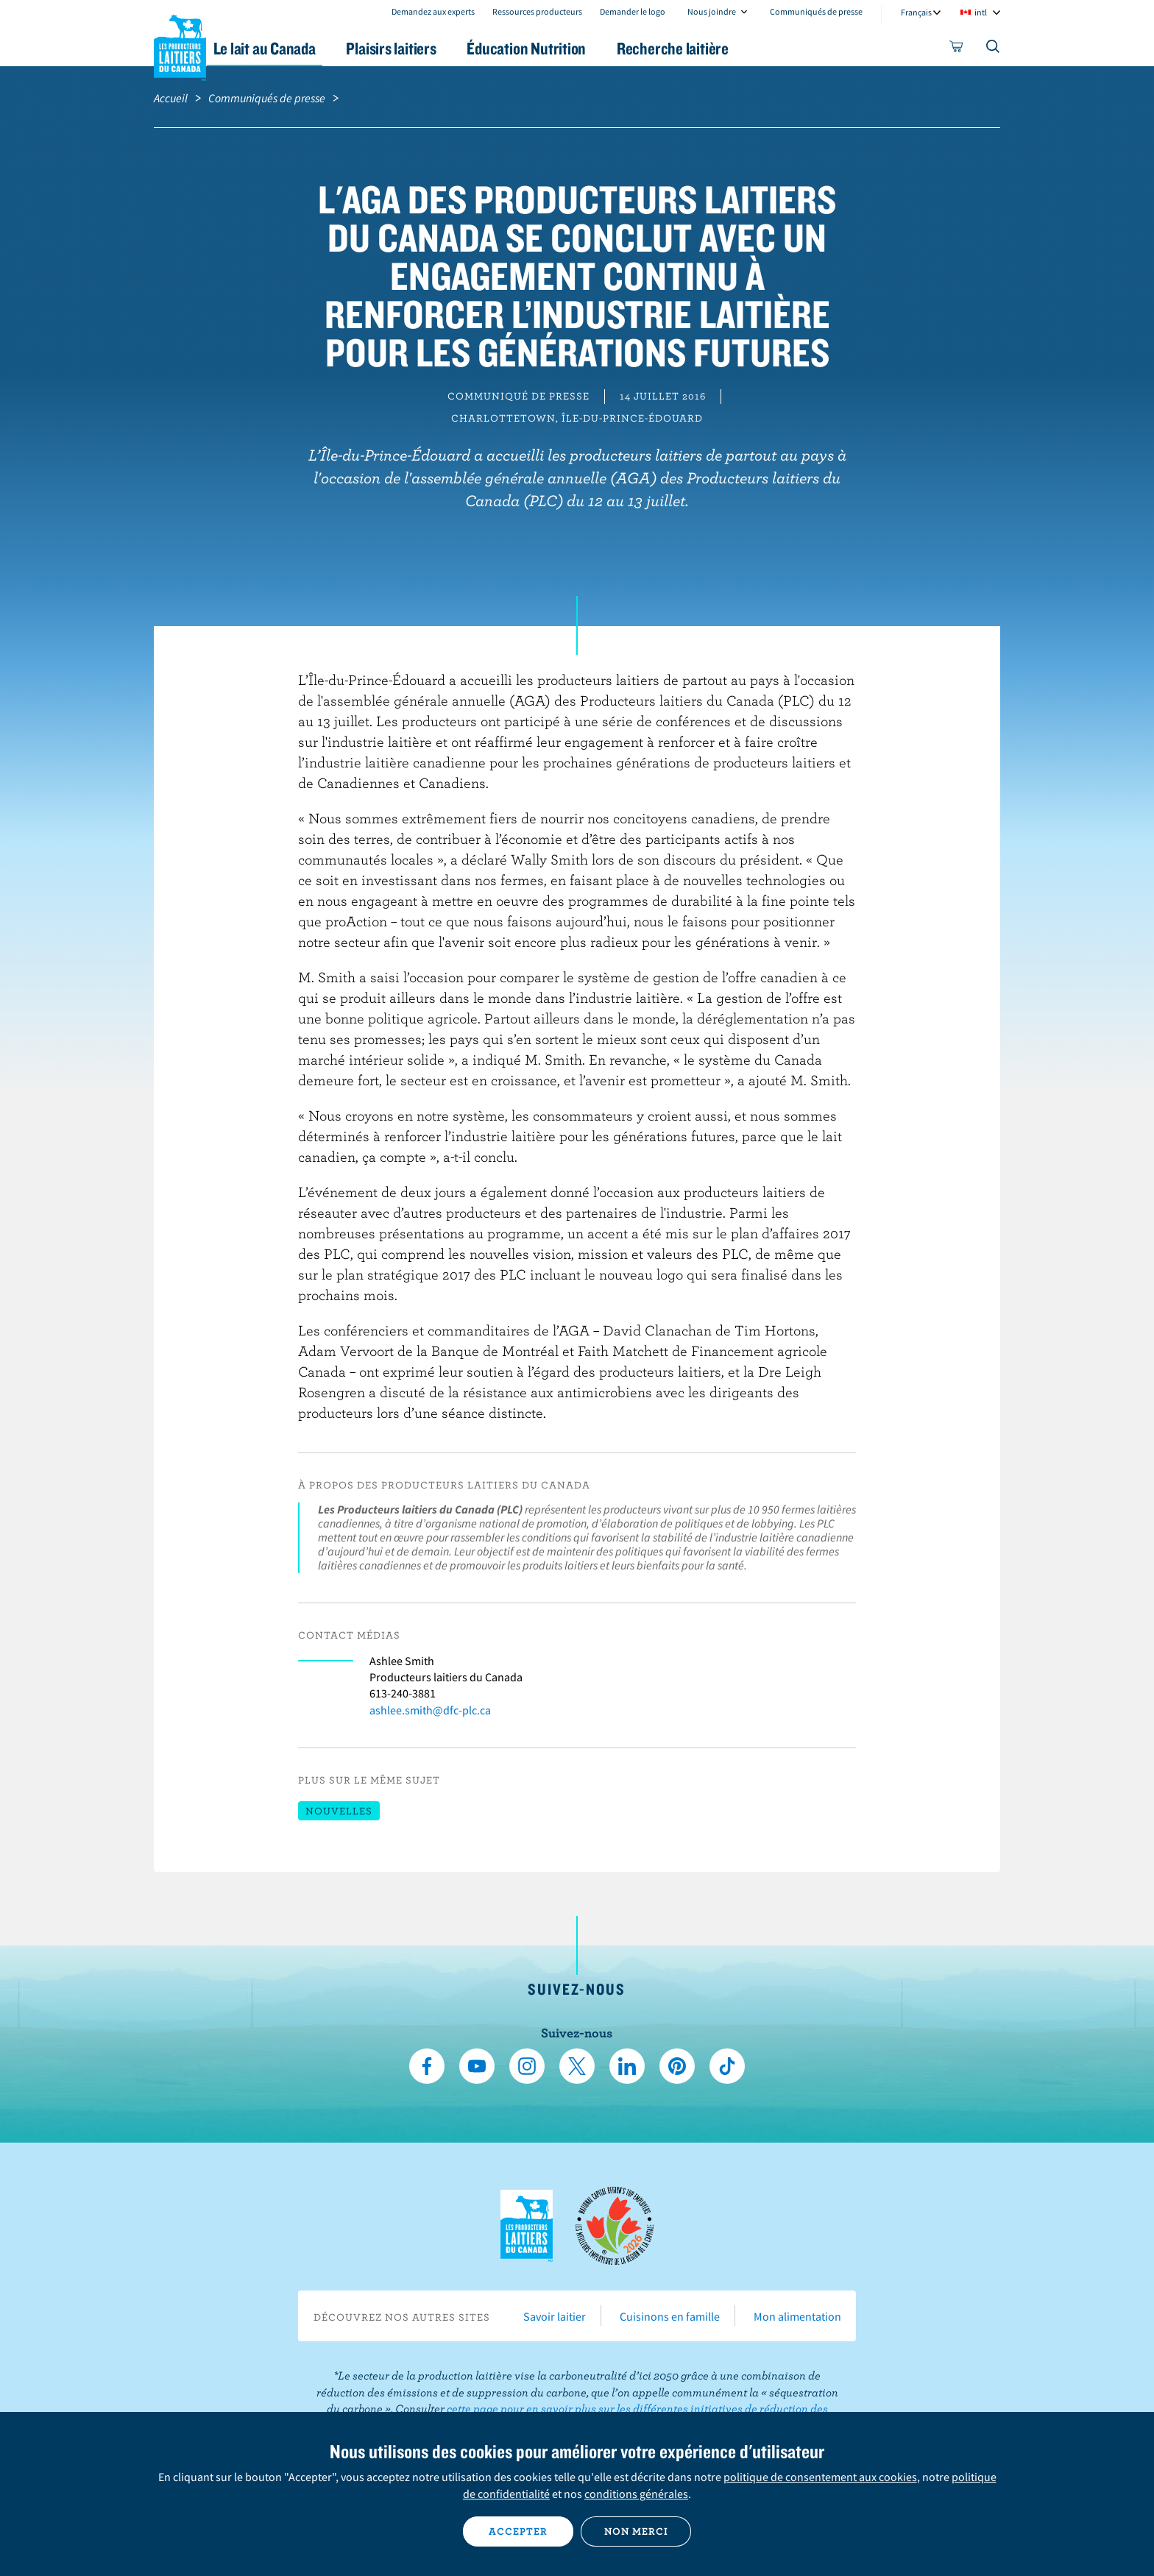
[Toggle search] (993, 49)
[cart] (956, 49)
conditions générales (636, 2493)
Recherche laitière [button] (729, 48)
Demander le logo (632, 11)
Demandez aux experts (433, 11)
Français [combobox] (916, 12)
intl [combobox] (980, 12)
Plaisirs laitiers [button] (431, 48)
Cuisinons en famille (670, 2316)
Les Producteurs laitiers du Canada (180, 45)
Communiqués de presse (816, 11)
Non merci (636, 2531)
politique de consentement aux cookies (820, 2476)
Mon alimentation (797, 2316)
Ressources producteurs (537, 11)
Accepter (518, 2531)
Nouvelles (338, 1811)
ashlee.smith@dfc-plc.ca (430, 1710)
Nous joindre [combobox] (711, 11)
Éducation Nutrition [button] (575, 48)
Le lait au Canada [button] (296, 48)
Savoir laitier (554, 2316)
